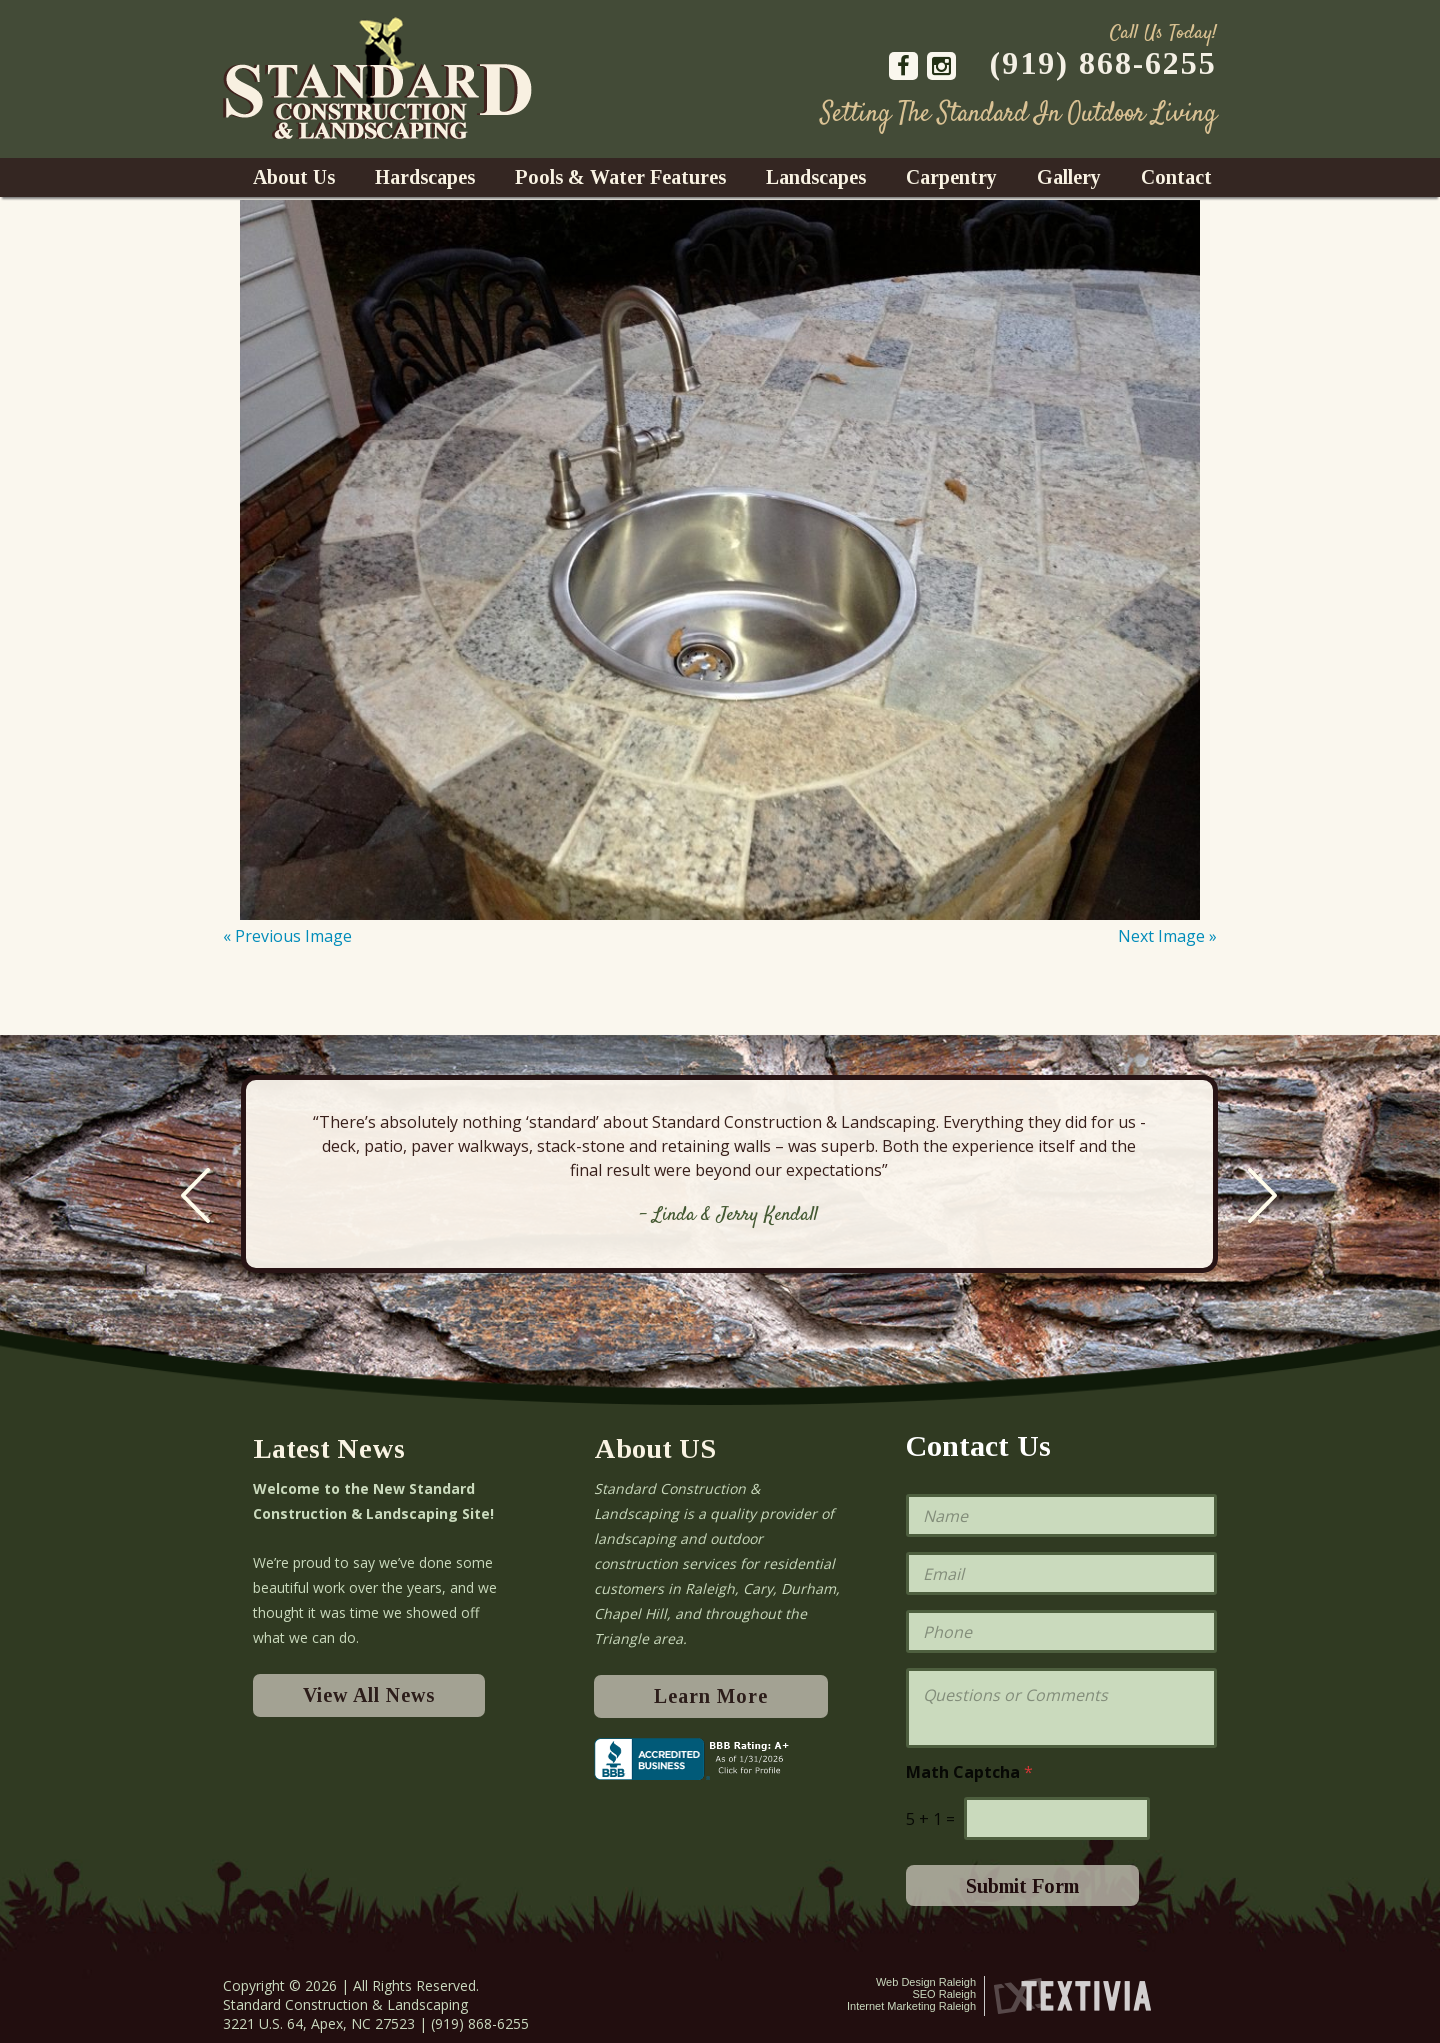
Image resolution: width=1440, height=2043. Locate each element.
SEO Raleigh (944, 1994)
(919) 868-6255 (1103, 63)
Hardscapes (425, 177)
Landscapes (816, 177)
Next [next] (1262, 1195)
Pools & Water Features (620, 177)
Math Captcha (969, 1772)
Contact (1176, 177)
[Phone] (1061, 1631)
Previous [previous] (195, 1195)
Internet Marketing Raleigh (911, 2006)
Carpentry (951, 177)
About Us (294, 177)
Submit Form (1022, 1886)
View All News (369, 1695)
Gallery (1069, 177)
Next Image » (1167, 936)
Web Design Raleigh (926, 1982)
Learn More (711, 1696)
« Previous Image (287, 936)
